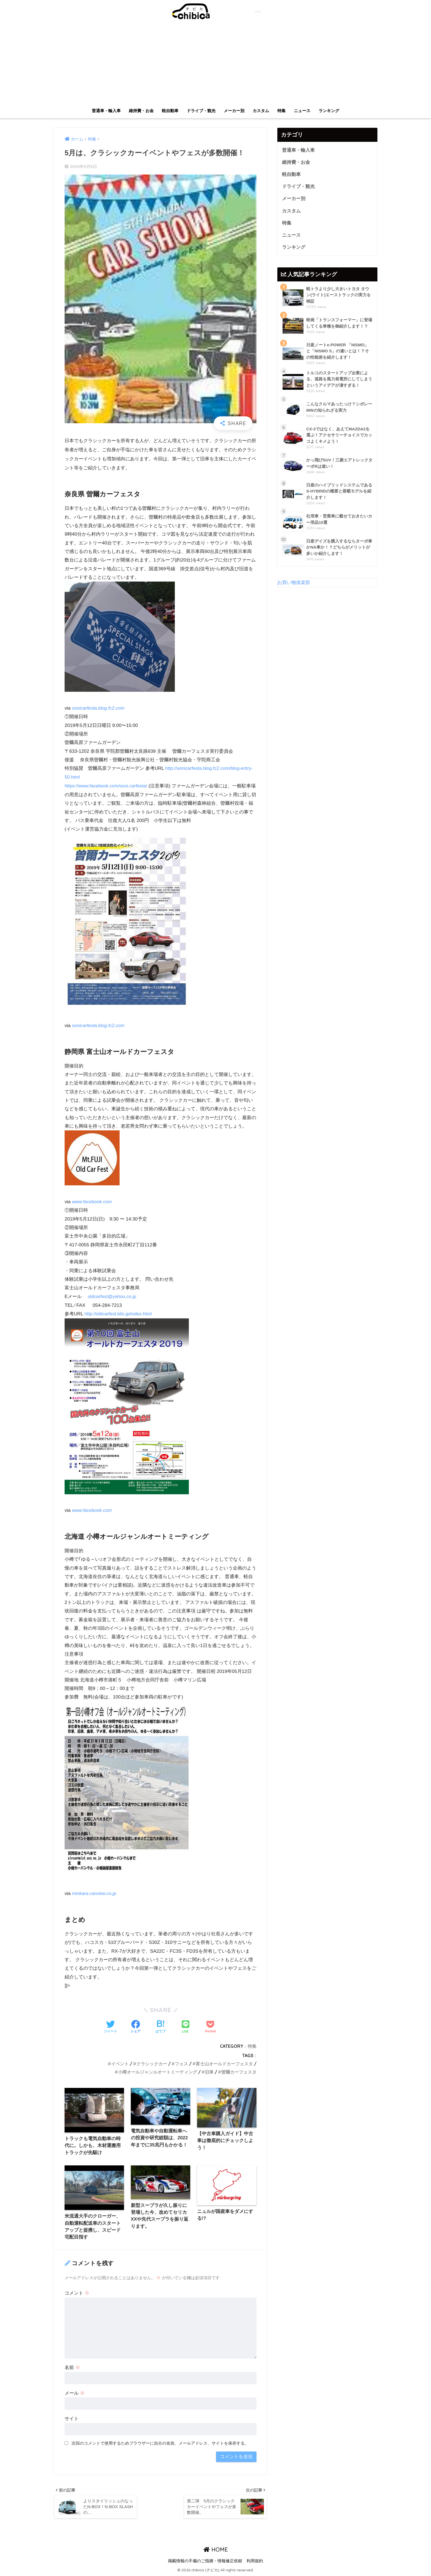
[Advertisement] (215, 63)
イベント (120, 2062)
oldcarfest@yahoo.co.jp (112, 1295)
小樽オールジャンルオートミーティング (157, 2070)
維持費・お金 (141, 110)
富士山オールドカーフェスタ (224, 2062)
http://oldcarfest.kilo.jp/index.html (118, 1312)
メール (75, 2392)
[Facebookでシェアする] (135, 2025)
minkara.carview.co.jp (94, 1892)
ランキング (329, 110)
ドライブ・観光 (201, 110)
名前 (72, 2367)
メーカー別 (234, 110)
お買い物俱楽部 (293, 583)
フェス (181, 2062)
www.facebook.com (92, 1200)
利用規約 (255, 2561)
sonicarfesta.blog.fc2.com (98, 708)
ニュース (302, 110)
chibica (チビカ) (212, 11)
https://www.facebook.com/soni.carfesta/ (106, 785)
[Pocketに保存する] (210, 2025)
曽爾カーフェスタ (238, 2070)
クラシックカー (151, 2062)
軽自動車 (170, 110)
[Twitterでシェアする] (110, 2025)
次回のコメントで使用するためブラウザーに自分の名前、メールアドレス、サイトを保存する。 (160, 2442)
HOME (215, 2549)
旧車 (209, 2070)
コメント (77, 2292)
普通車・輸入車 (106, 110)
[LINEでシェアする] (185, 2025)
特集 (281, 110)
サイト (72, 2418)
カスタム (261, 110)
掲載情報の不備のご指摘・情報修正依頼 (205, 2561)
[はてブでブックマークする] (160, 2025)
